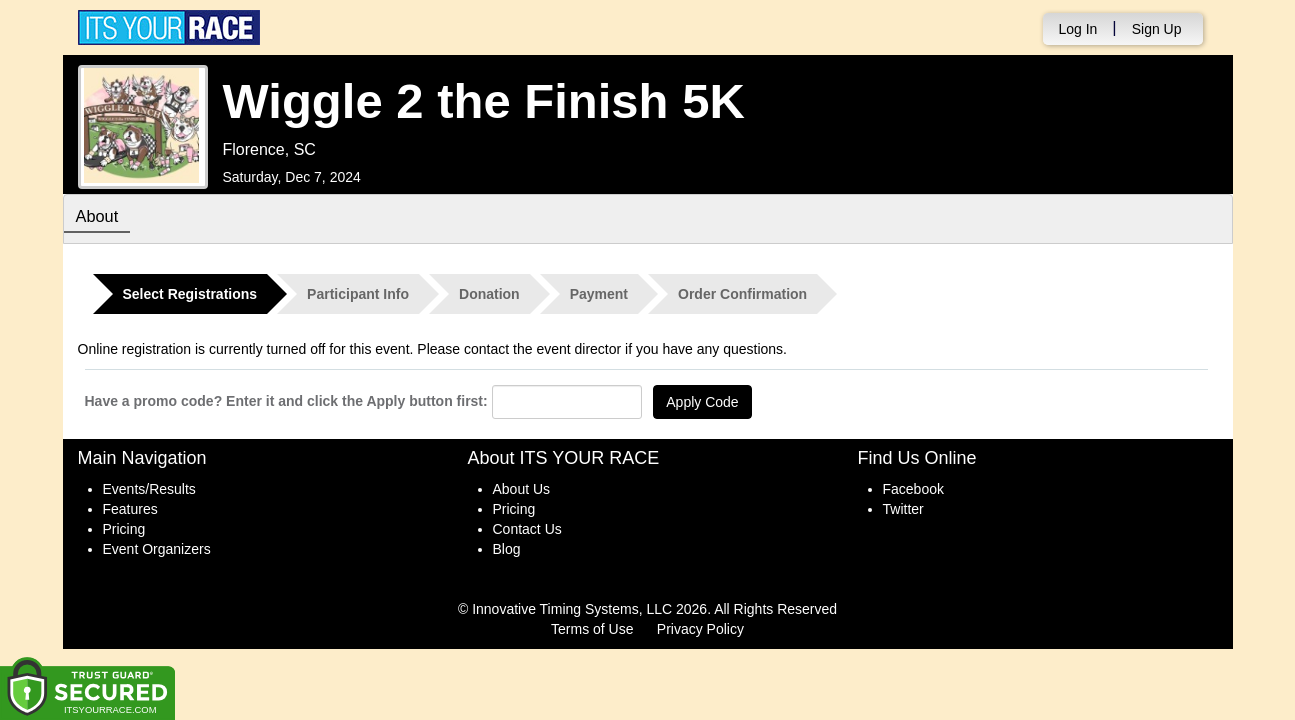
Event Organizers (157, 549)
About (101, 217)
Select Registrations (190, 294)
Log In (1077, 29)
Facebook (913, 489)
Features (130, 509)
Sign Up (1157, 29)
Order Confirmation (742, 294)
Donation (489, 294)
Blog (507, 549)
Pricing (124, 529)
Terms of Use (592, 629)
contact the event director (542, 349)
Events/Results (149, 489)
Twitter (903, 509)
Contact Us (527, 529)
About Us (522, 489)
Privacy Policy (700, 629)
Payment (599, 294)
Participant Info (358, 294)
